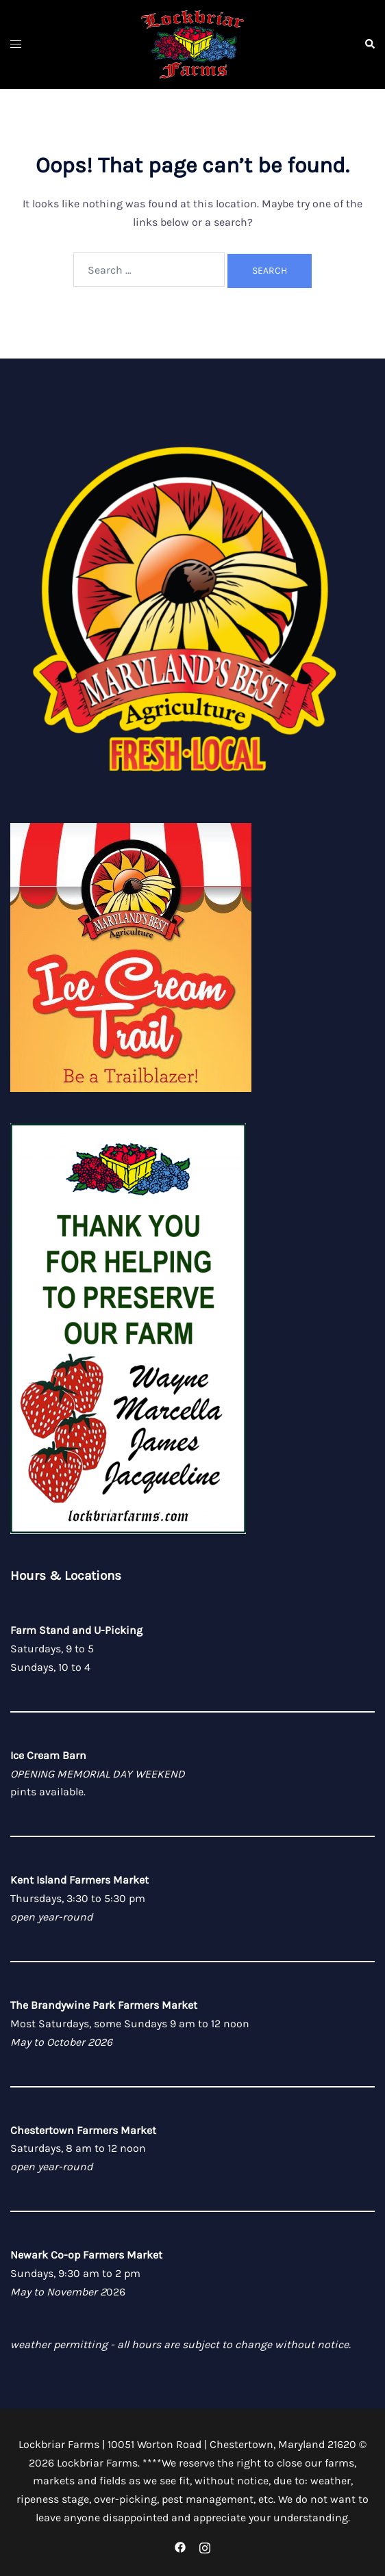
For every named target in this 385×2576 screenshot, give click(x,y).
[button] (369, 44)
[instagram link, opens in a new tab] (204, 2546)
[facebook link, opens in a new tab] (180, 2546)
